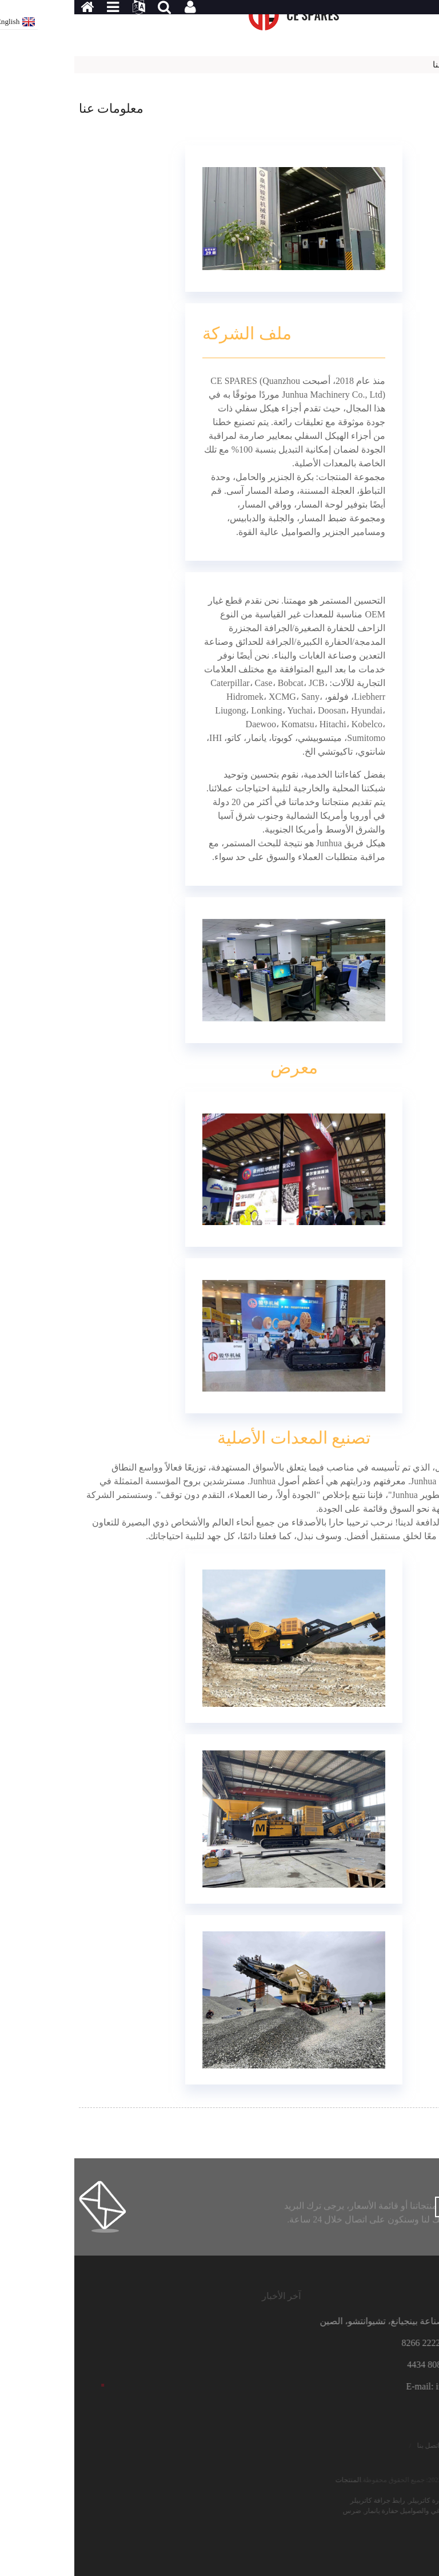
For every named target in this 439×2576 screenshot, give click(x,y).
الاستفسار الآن (391, 2208)
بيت (427, 64)
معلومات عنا (380, 64)
